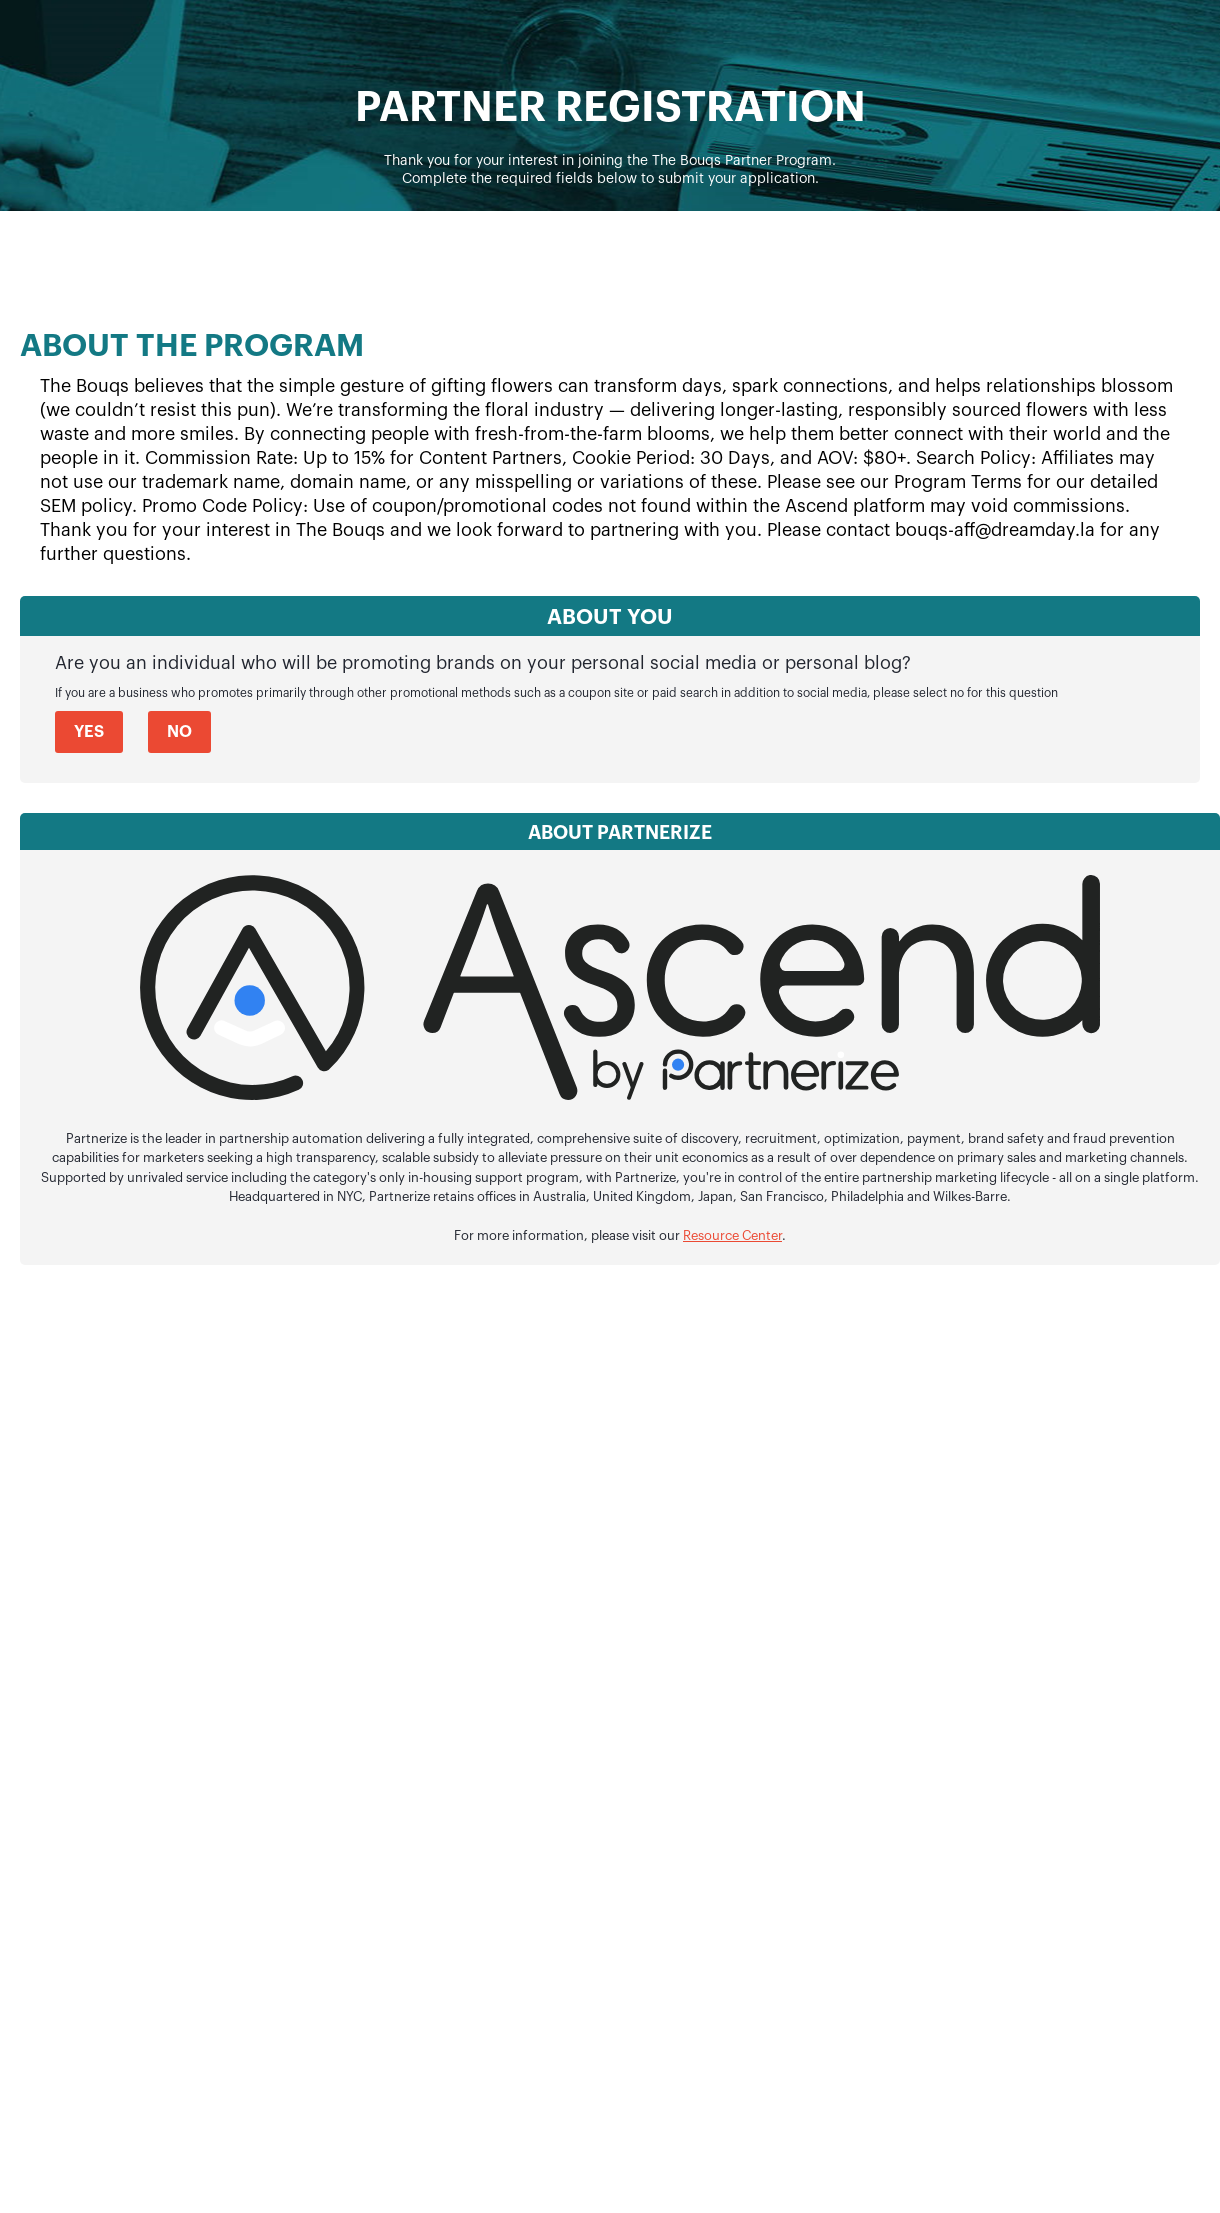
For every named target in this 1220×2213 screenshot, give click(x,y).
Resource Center (732, 1236)
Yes (89, 732)
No (179, 732)
